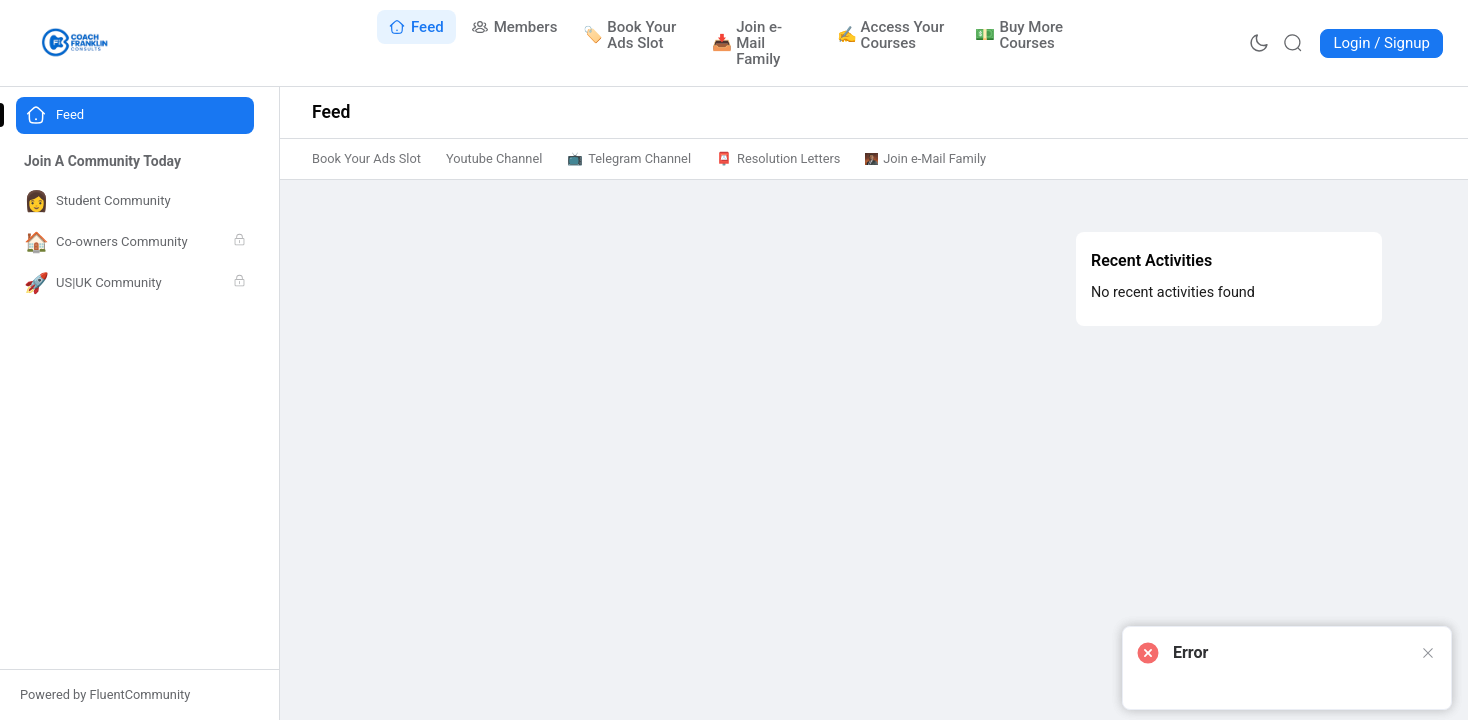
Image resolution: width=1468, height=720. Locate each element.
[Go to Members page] (515, 27)
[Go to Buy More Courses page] (1025, 35)
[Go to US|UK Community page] (135, 283)
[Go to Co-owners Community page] (135, 242)
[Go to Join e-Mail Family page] (762, 43)
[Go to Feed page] (416, 27)
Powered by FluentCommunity (105, 694)
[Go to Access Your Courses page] (894, 35)
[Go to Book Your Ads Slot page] (635, 35)
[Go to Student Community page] (135, 201)
